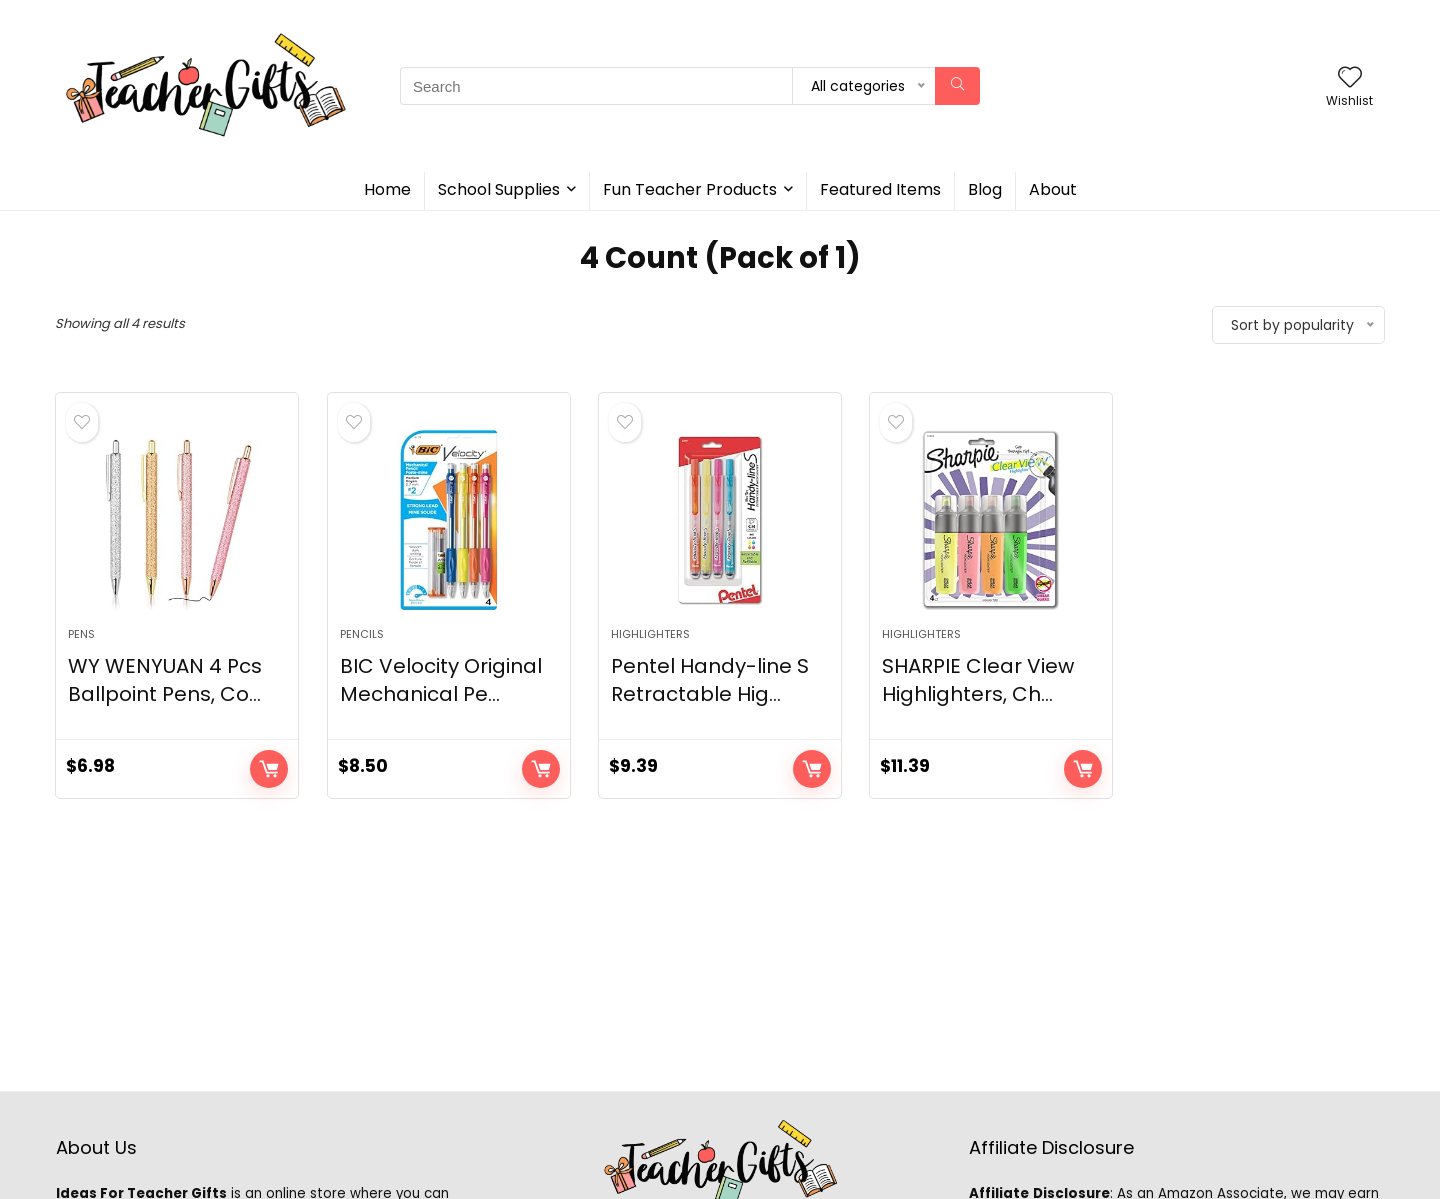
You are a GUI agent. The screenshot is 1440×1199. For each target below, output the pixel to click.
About (1053, 189)
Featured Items (880, 189)
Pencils (362, 634)
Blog (985, 189)
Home (387, 189)
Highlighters (650, 634)
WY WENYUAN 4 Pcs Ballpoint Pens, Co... (165, 680)
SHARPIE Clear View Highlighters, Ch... (978, 680)
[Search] (957, 86)
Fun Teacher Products (690, 189)
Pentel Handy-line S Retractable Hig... (710, 680)
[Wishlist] (1350, 78)
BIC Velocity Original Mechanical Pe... (441, 680)
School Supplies (499, 189)
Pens (81, 634)
